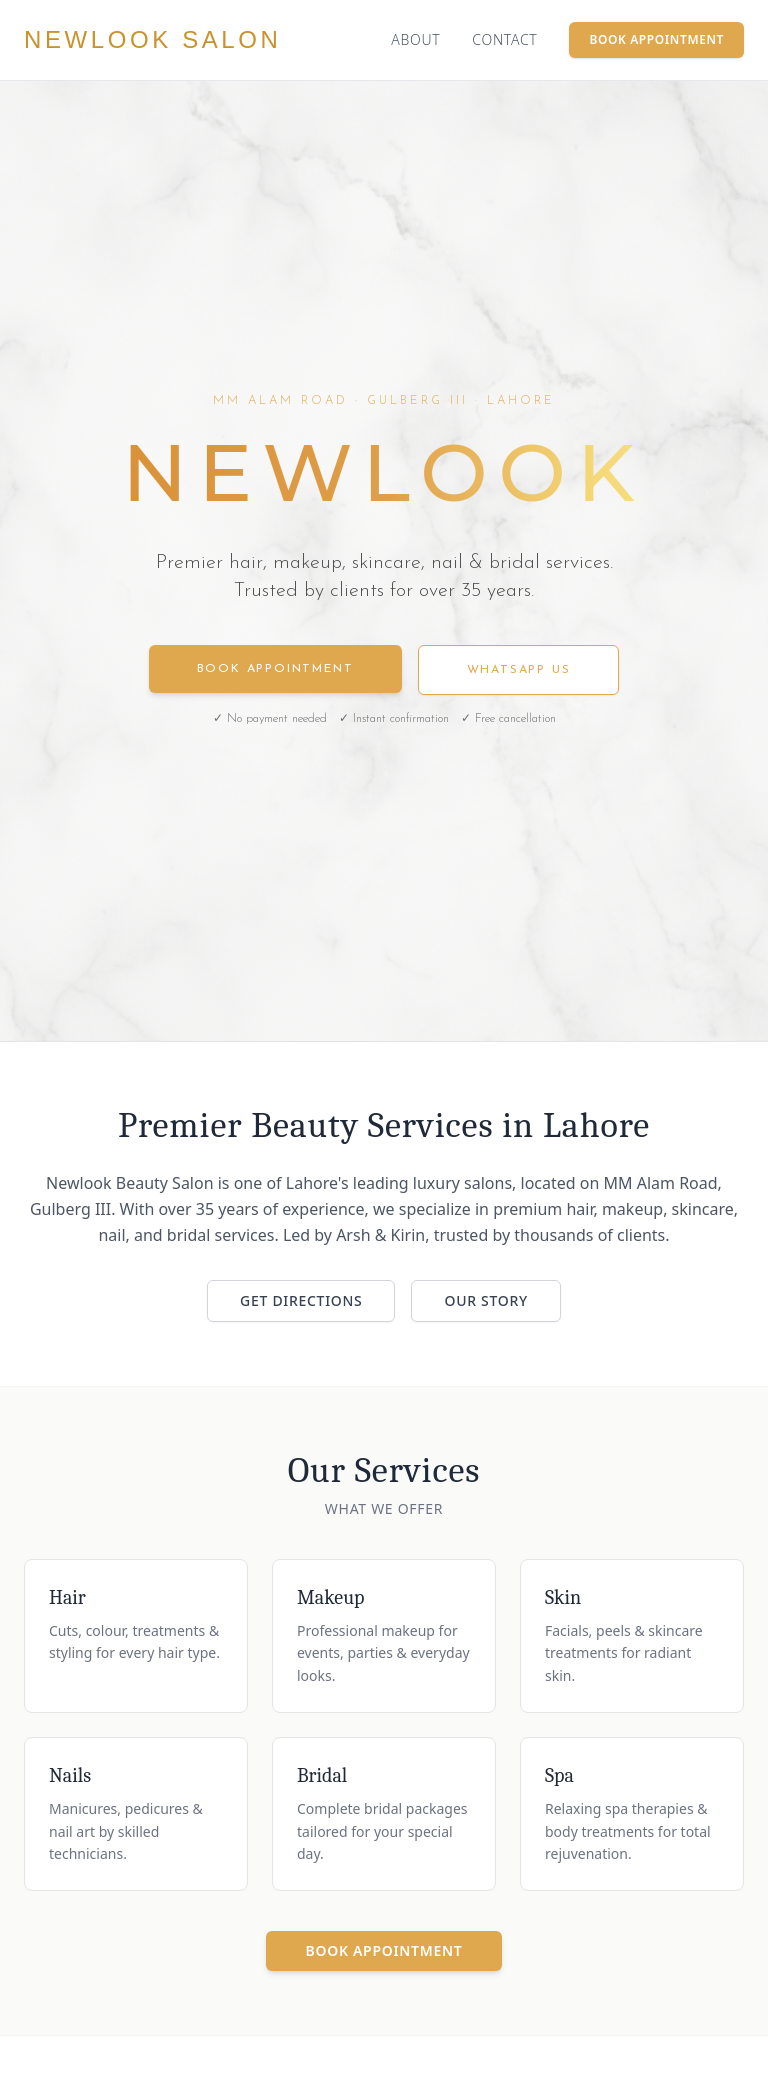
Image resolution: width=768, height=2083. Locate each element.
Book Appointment (656, 39)
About (415, 39)
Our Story (485, 1300)
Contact (504, 39)
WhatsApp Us (519, 670)
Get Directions (301, 1300)
